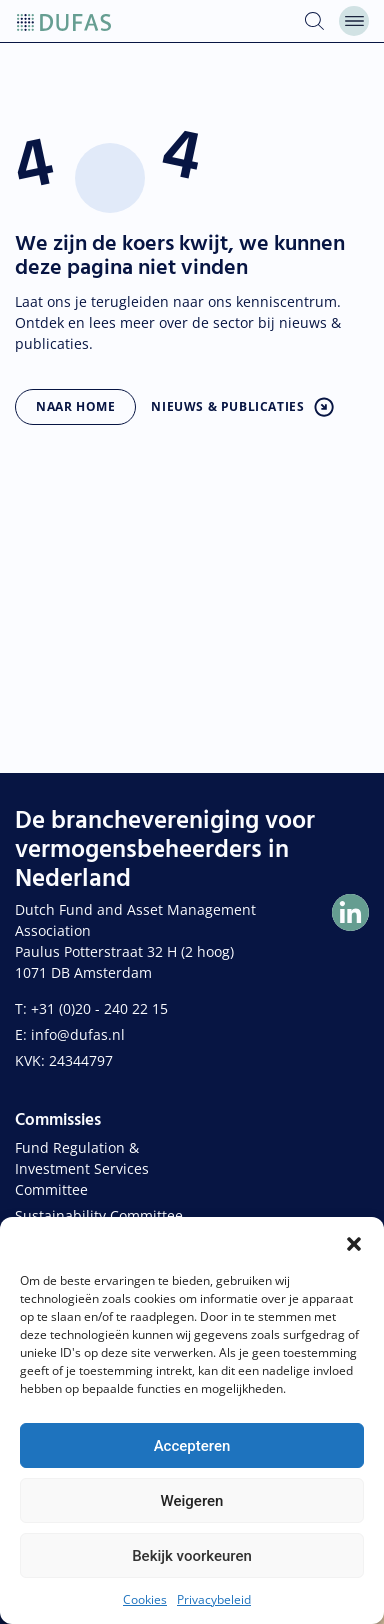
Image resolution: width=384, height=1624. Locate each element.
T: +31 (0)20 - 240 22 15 (91, 1008)
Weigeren (192, 1501)
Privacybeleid (214, 1599)
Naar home (75, 406)
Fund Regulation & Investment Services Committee (82, 1168)
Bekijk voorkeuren (192, 1556)
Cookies (145, 1599)
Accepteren (192, 1446)
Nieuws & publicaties (227, 406)
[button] (354, 1242)
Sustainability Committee (99, 1215)
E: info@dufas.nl (70, 1034)
